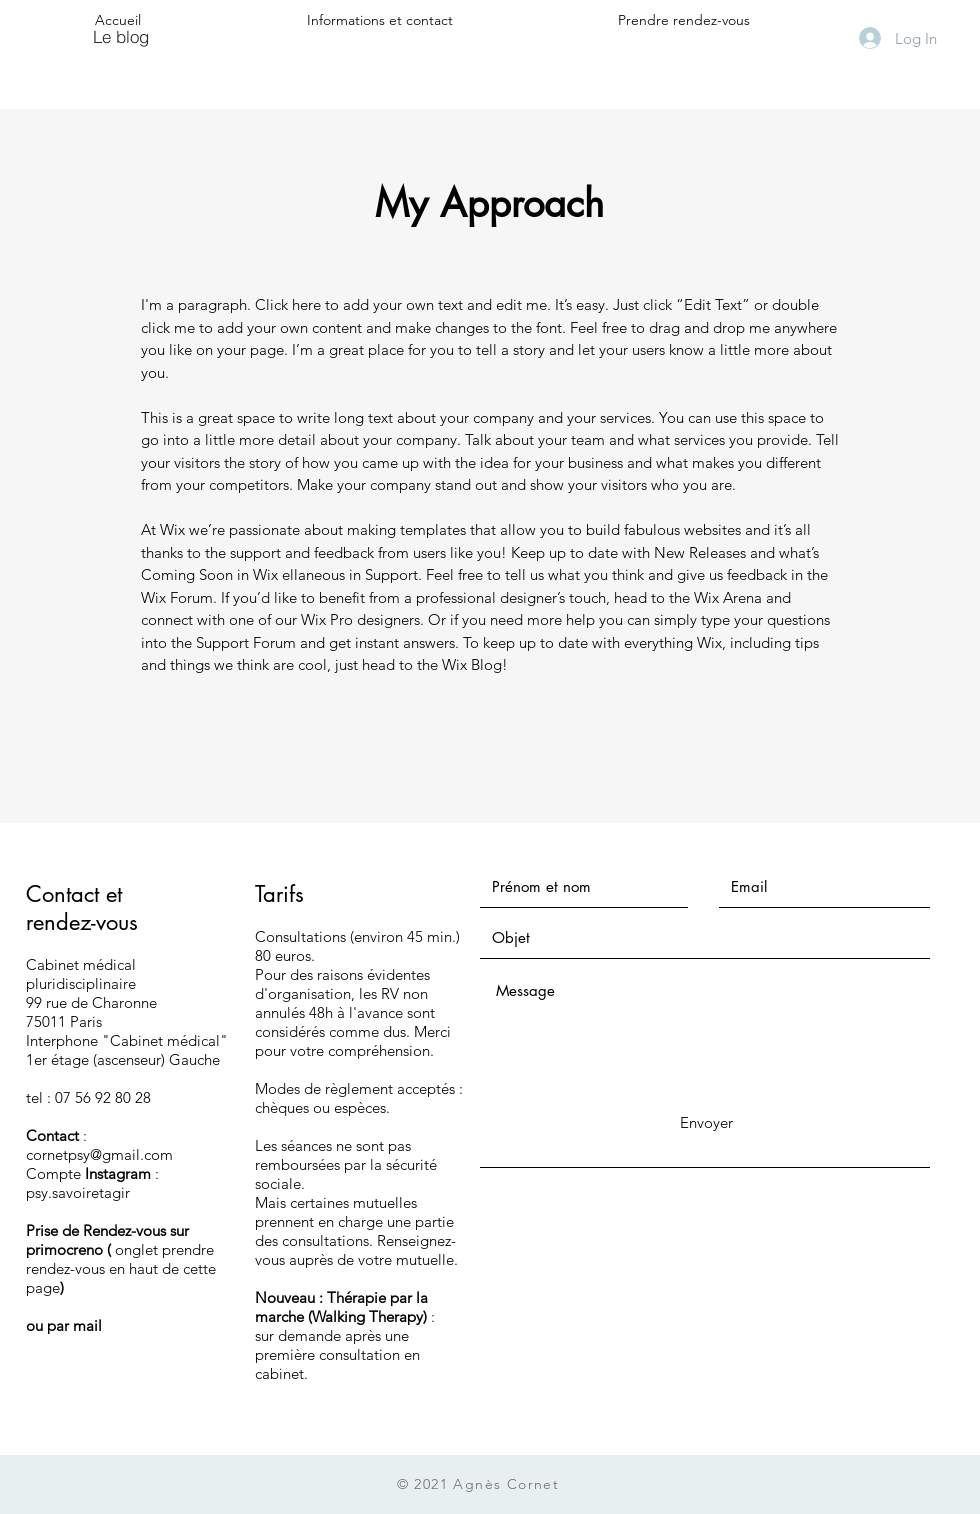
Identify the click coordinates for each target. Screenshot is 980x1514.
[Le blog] (121, 36)
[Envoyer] (706, 1122)
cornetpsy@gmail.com (99, 1154)
